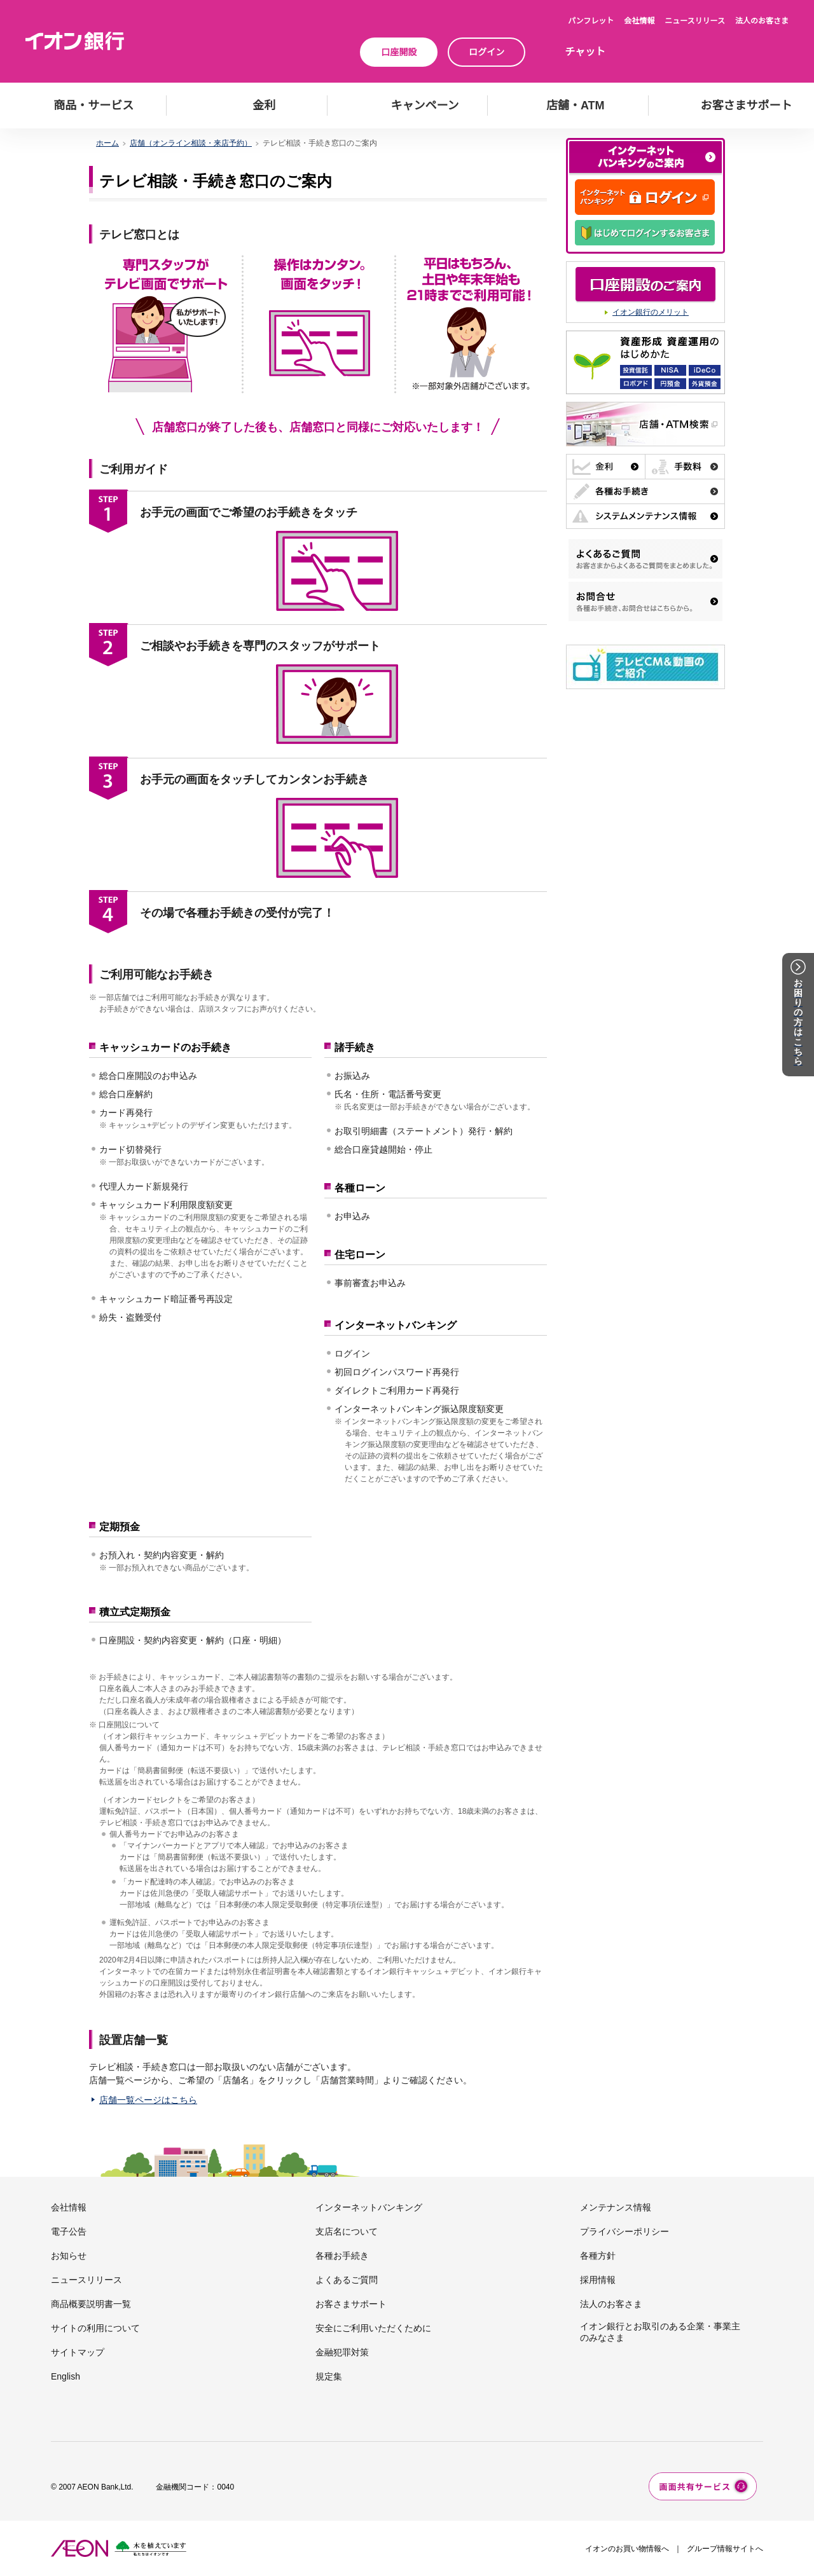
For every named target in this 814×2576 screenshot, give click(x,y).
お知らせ (68, 2256)
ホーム (107, 143)
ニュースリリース (695, 21)
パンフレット (591, 21)
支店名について (346, 2231)
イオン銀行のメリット (650, 312)
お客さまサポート (351, 2304)
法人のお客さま (762, 21)
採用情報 (598, 2280)
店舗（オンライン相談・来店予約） (191, 143)
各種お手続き (342, 2256)
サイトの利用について (95, 2328)
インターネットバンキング (368, 2207)
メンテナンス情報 (615, 2207)
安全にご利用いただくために (373, 2328)
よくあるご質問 (346, 2280)
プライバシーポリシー (624, 2231)
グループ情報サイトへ (725, 2548)
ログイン (486, 52)
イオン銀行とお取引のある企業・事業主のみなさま (660, 2332)
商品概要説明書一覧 (91, 2304)
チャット (585, 51)
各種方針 (598, 2256)
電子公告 (68, 2231)
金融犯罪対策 (342, 2352)
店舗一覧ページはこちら (148, 2100)
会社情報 (639, 21)
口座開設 (399, 52)
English (65, 2376)
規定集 (328, 2376)
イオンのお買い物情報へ (627, 2548)
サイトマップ (77, 2352)
